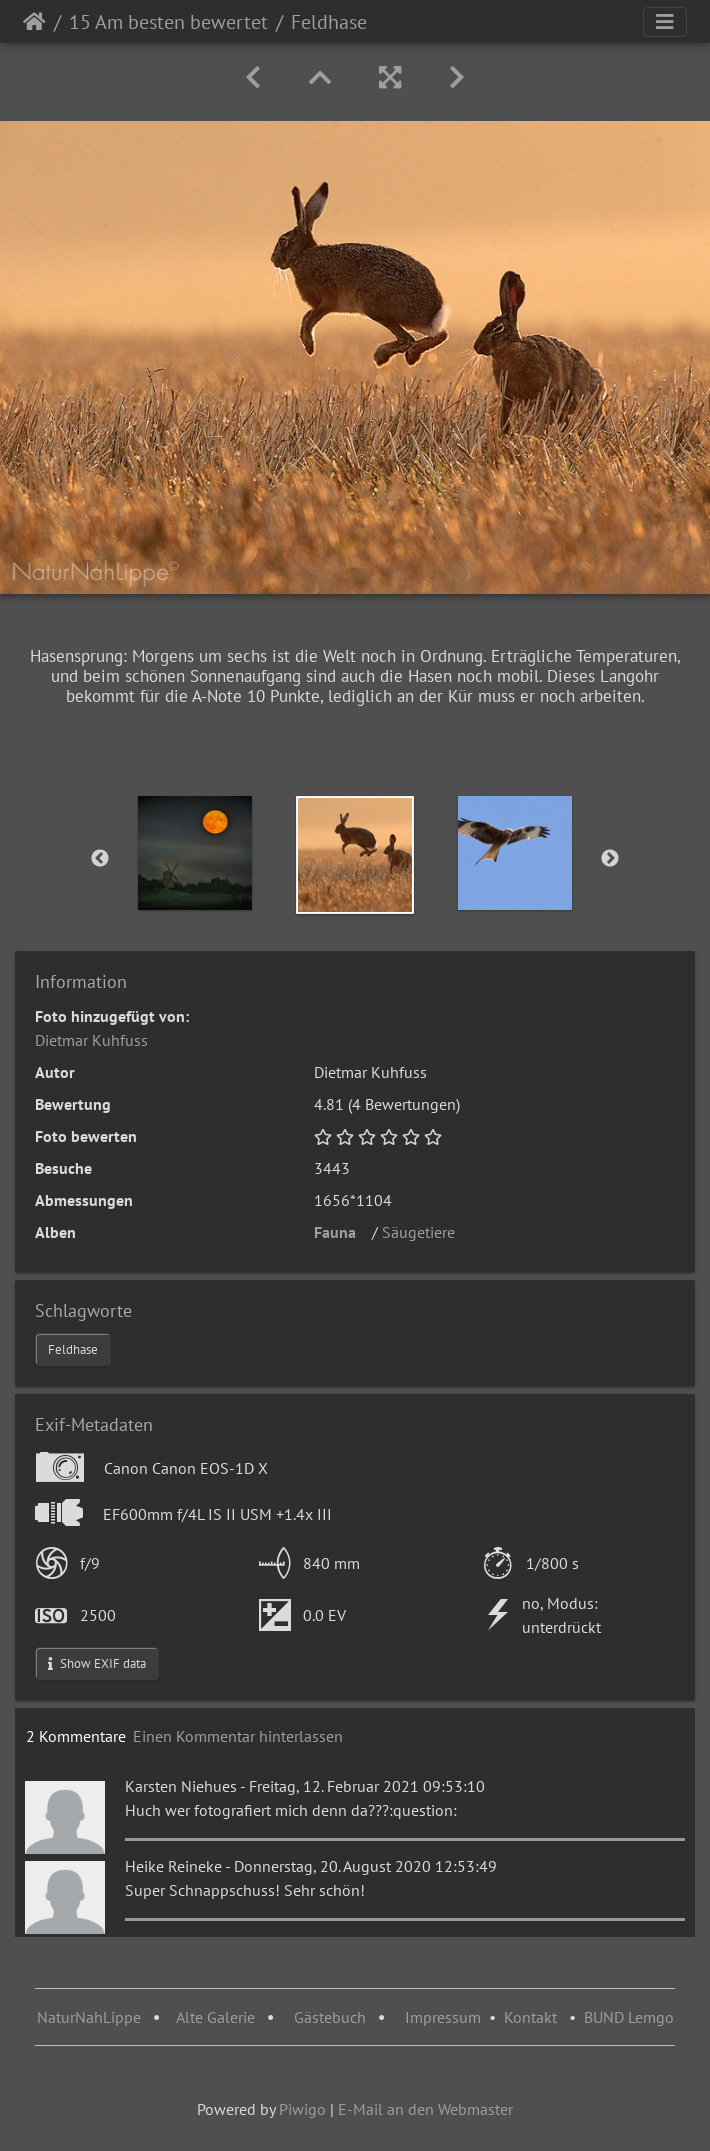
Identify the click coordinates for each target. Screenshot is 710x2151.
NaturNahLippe (89, 2017)
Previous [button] (100, 859)
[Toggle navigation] (665, 22)
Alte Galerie (215, 2017)
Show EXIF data (97, 1663)
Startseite (34, 22)
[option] (195, 853)
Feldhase (73, 1349)
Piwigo (302, 2109)
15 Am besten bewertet (168, 22)
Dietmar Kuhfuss (91, 1040)
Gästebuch (332, 2017)
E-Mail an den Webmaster (425, 2109)
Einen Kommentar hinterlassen (238, 1736)
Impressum (443, 2017)
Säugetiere (424, 1232)
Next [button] (610, 859)
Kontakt (530, 2017)
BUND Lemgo (629, 2017)
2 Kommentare (76, 1736)
